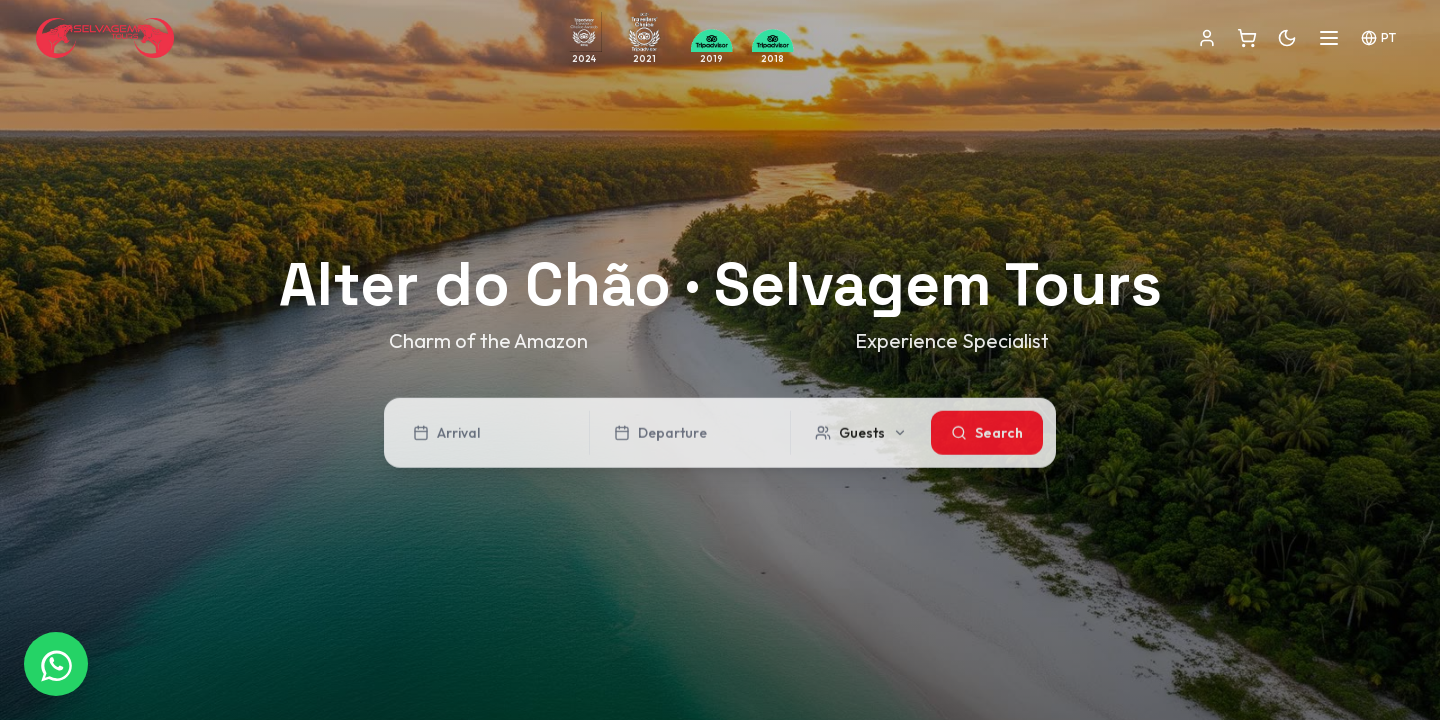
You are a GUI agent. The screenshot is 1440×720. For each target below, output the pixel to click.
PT (1378, 38)
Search (987, 436)
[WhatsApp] (56, 664)
